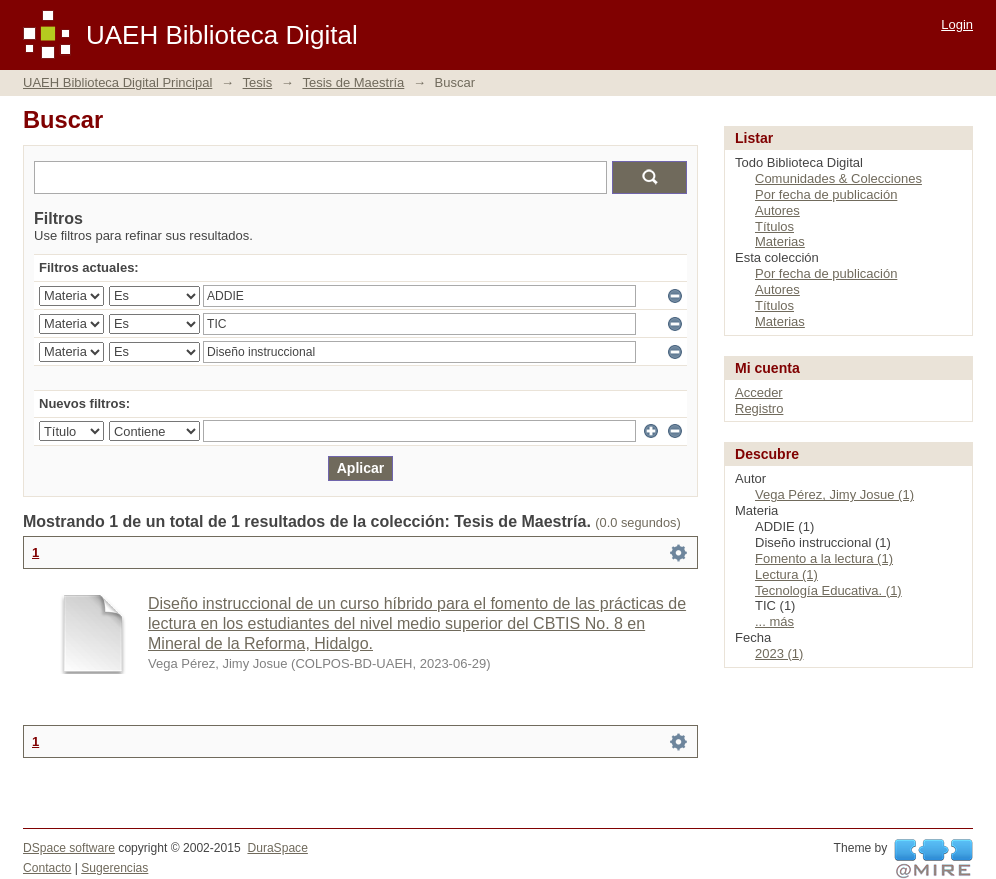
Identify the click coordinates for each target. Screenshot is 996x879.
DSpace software (69, 848)
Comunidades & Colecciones (838, 178)
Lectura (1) (786, 574)
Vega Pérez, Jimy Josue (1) (834, 494)
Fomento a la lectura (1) (824, 558)
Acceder (759, 392)
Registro (759, 408)
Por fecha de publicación (826, 194)
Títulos (774, 226)
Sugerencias (114, 868)
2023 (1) (779, 653)
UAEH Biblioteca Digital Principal (117, 82)
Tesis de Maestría (353, 82)
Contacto (47, 868)
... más (774, 621)
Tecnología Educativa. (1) (828, 590)
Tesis (258, 82)
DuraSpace (277, 848)
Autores (777, 210)
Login (957, 24)
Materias (780, 241)
